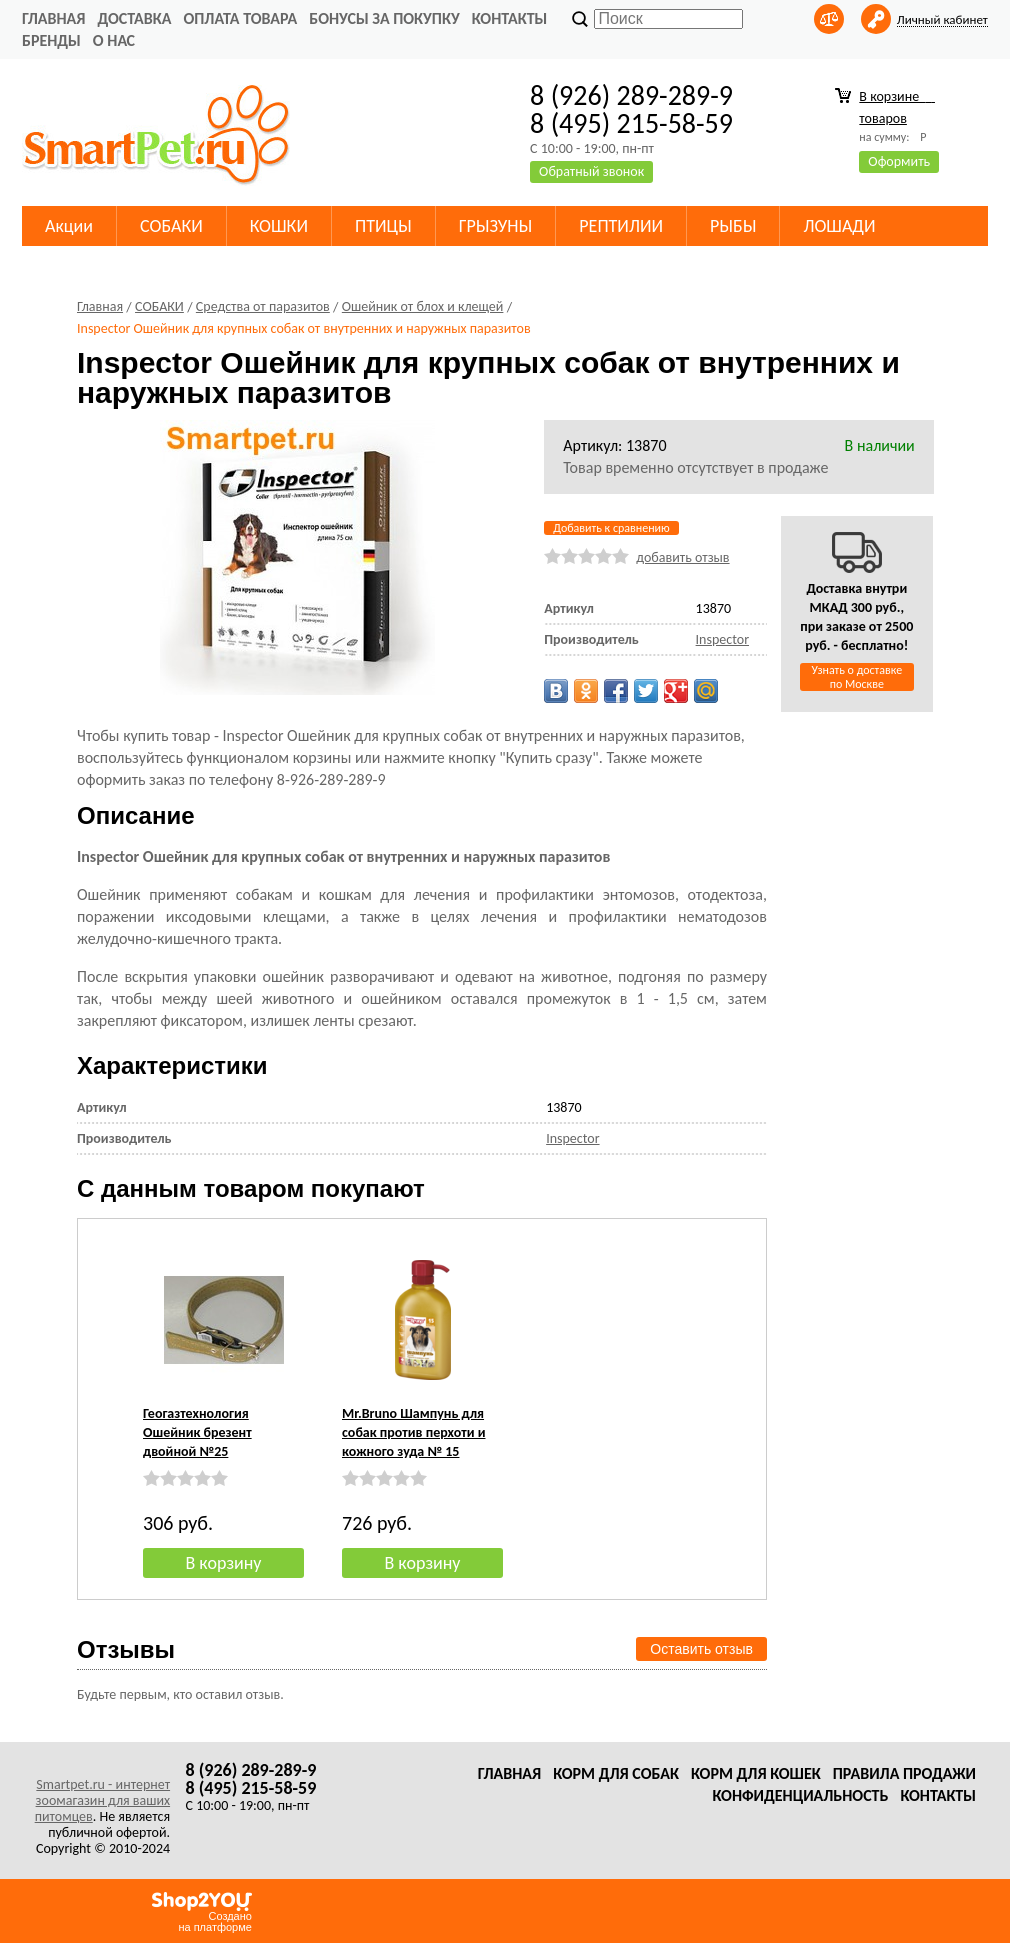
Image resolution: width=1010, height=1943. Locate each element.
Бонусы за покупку (384, 18)
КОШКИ (279, 226)
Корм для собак (616, 1773)
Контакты (510, 18)
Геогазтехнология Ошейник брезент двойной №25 (197, 1432)
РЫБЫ (733, 226)
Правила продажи (904, 1773)
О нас (114, 40)
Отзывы (126, 1649)
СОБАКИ (171, 226)
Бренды (51, 40)
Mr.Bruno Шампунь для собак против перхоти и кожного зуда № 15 (414, 1432)
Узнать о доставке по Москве (856, 677)
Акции (69, 226)
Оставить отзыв (701, 1649)
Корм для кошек (756, 1773)
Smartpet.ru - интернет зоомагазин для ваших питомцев (102, 1800)
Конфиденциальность (800, 1795)
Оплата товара (240, 18)
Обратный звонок (591, 171)
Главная (53, 18)
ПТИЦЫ (383, 226)
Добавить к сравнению (611, 528)
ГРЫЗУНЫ (496, 226)
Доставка (134, 18)
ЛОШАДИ (839, 226)
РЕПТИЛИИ (621, 226)
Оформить (899, 161)
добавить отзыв (682, 557)
